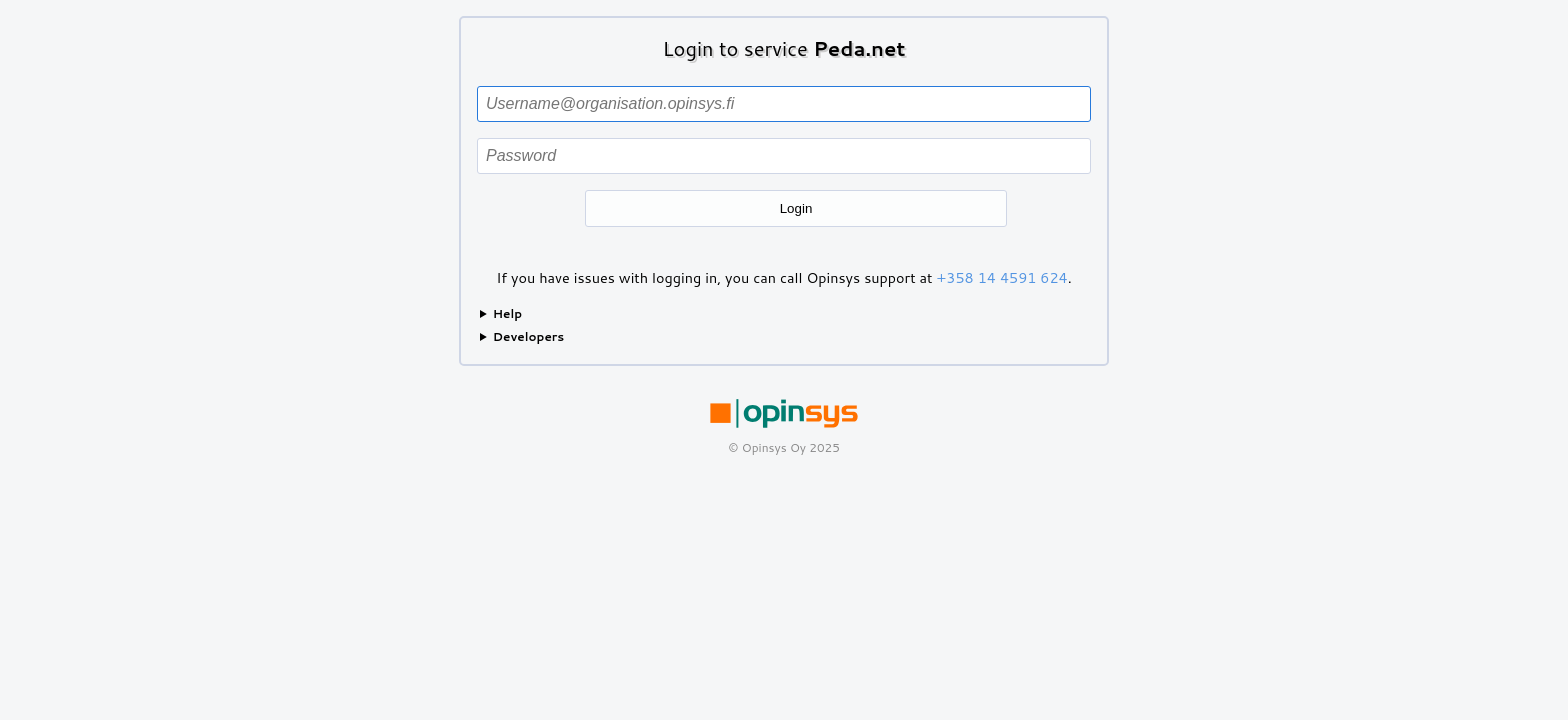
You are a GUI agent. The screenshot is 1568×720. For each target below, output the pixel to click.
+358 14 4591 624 (1002, 277)
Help (507, 313)
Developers (529, 336)
